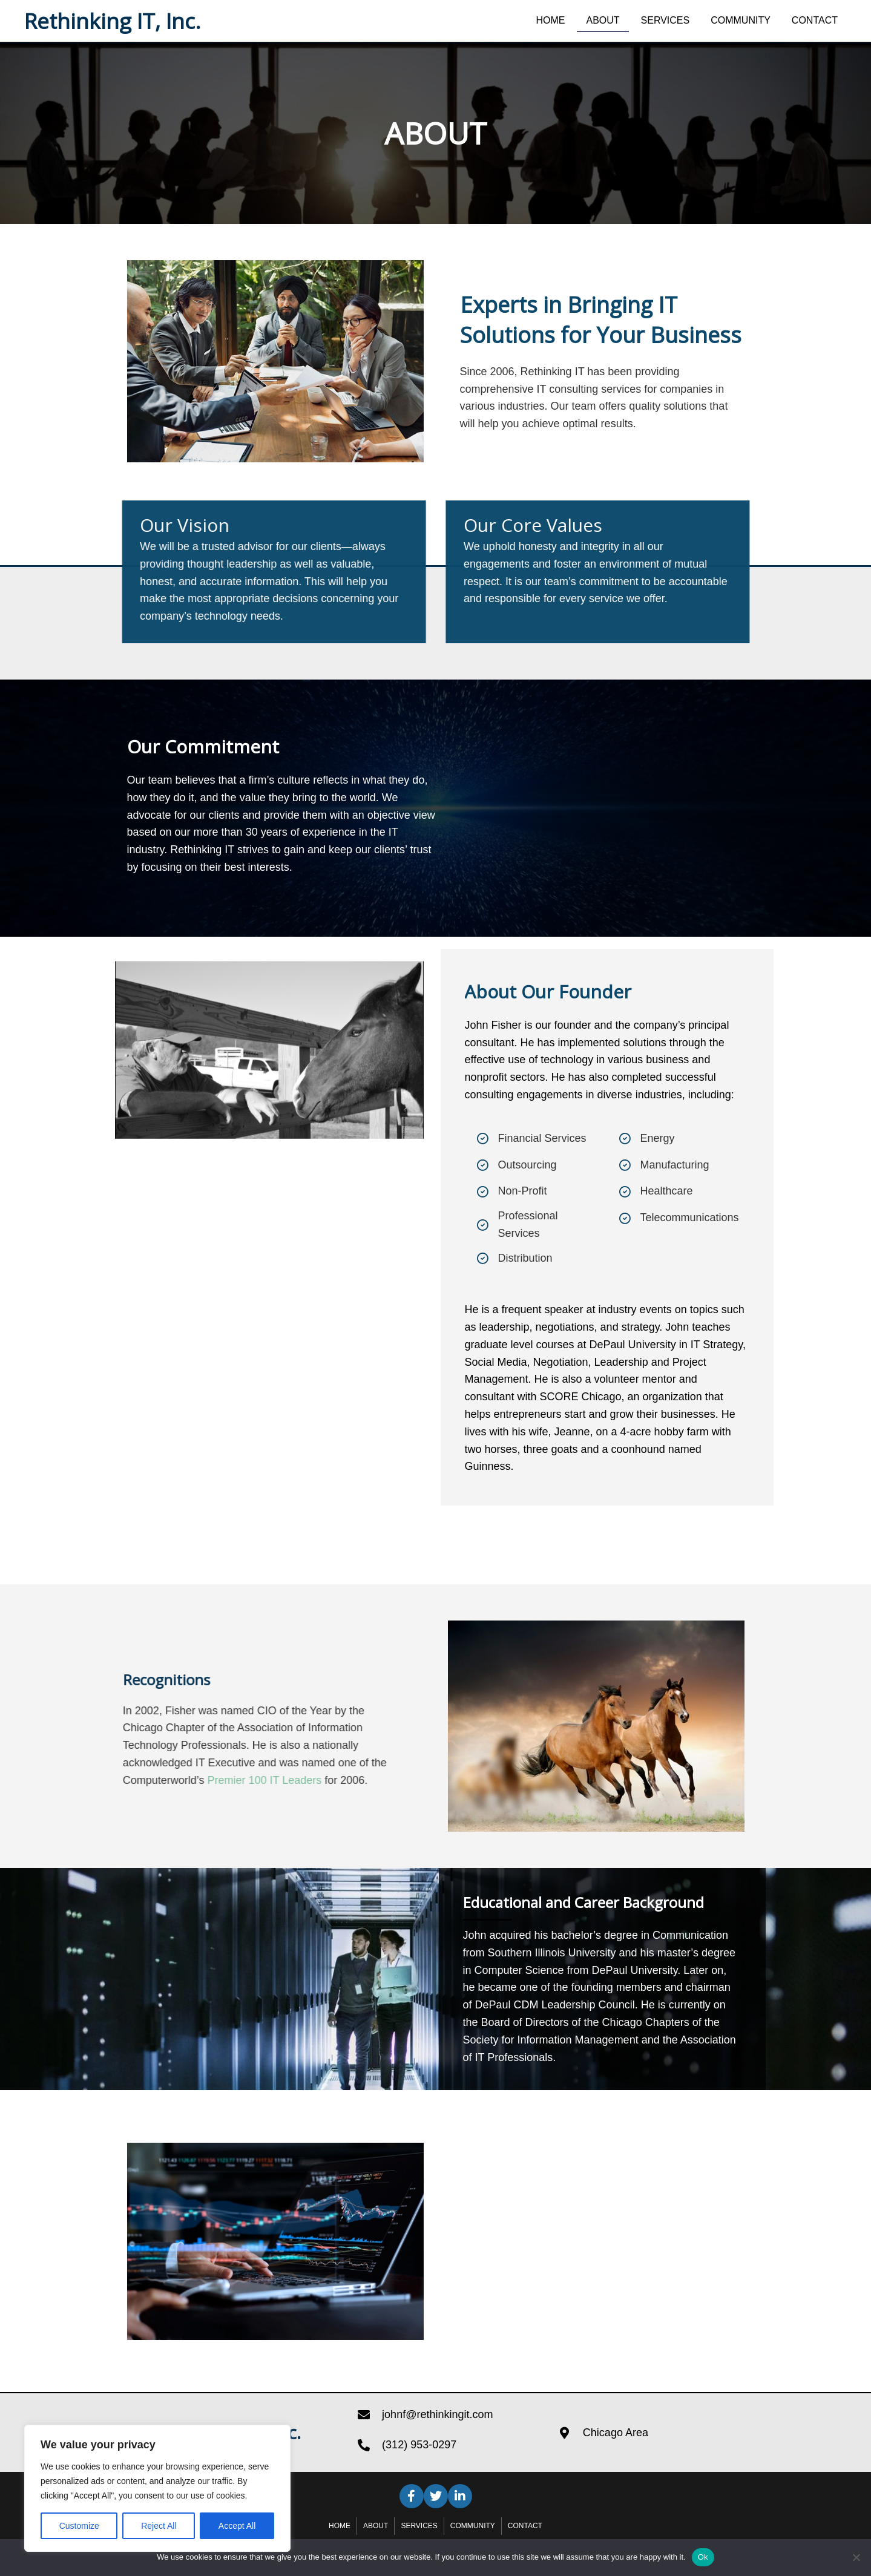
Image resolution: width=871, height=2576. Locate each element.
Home (339, 2526)
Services (419, 2526)
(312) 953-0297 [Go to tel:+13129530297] (419, 2445)
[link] (550, 19)
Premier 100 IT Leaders (110, 1780)
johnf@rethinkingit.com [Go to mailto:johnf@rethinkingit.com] (437, 2414)
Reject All (158, 2526)
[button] (411, 2496)
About (375, 2526)
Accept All (237, 2526)
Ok (703, 2556)
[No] (856, 2557)
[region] (157, 2488)
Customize (79, 2526)
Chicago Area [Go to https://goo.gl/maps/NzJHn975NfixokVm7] (615, 2433)
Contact (525, 2526)
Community (472, 2526)
